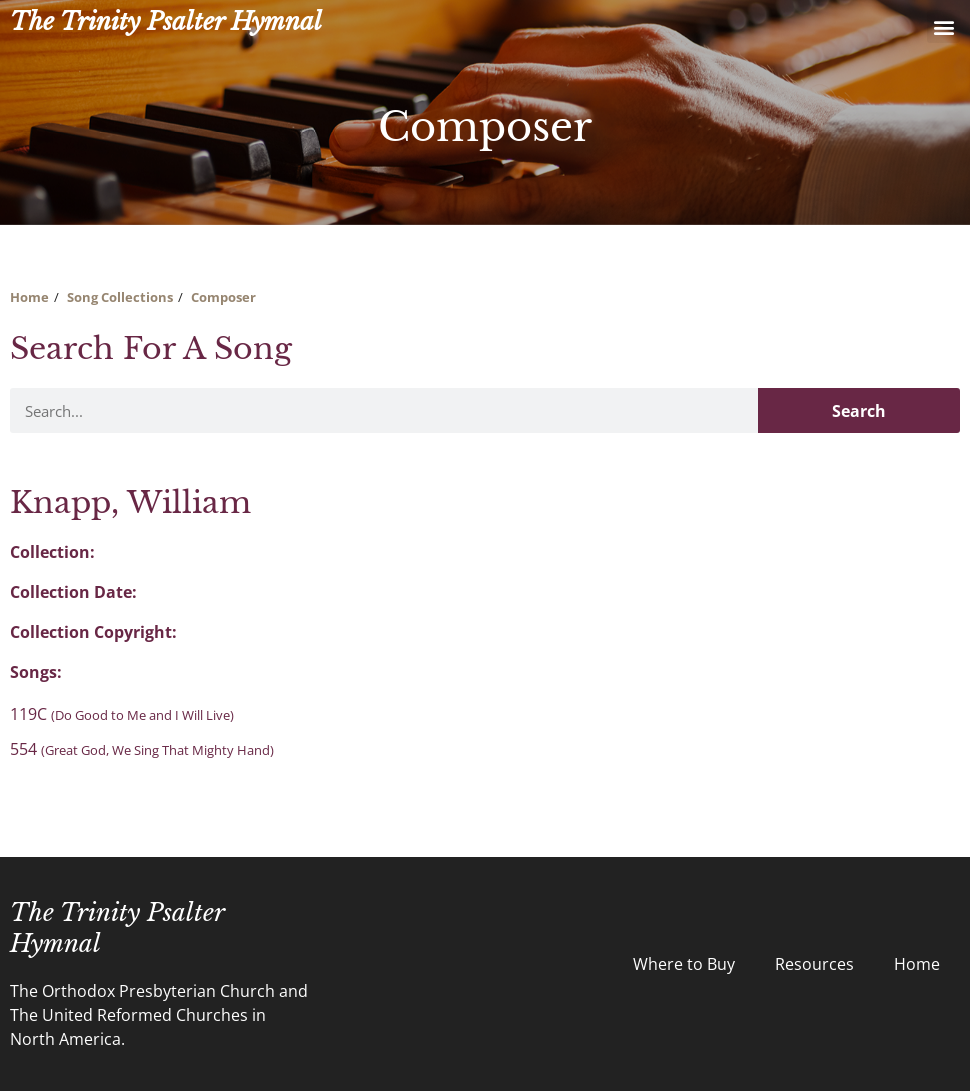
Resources (814, 964)
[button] (943, 26)
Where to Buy (684, 964)
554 (142, 749)
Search (859, 411)
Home (29, 297)
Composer (223, 297)
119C (122, 714)
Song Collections (120, 297)
